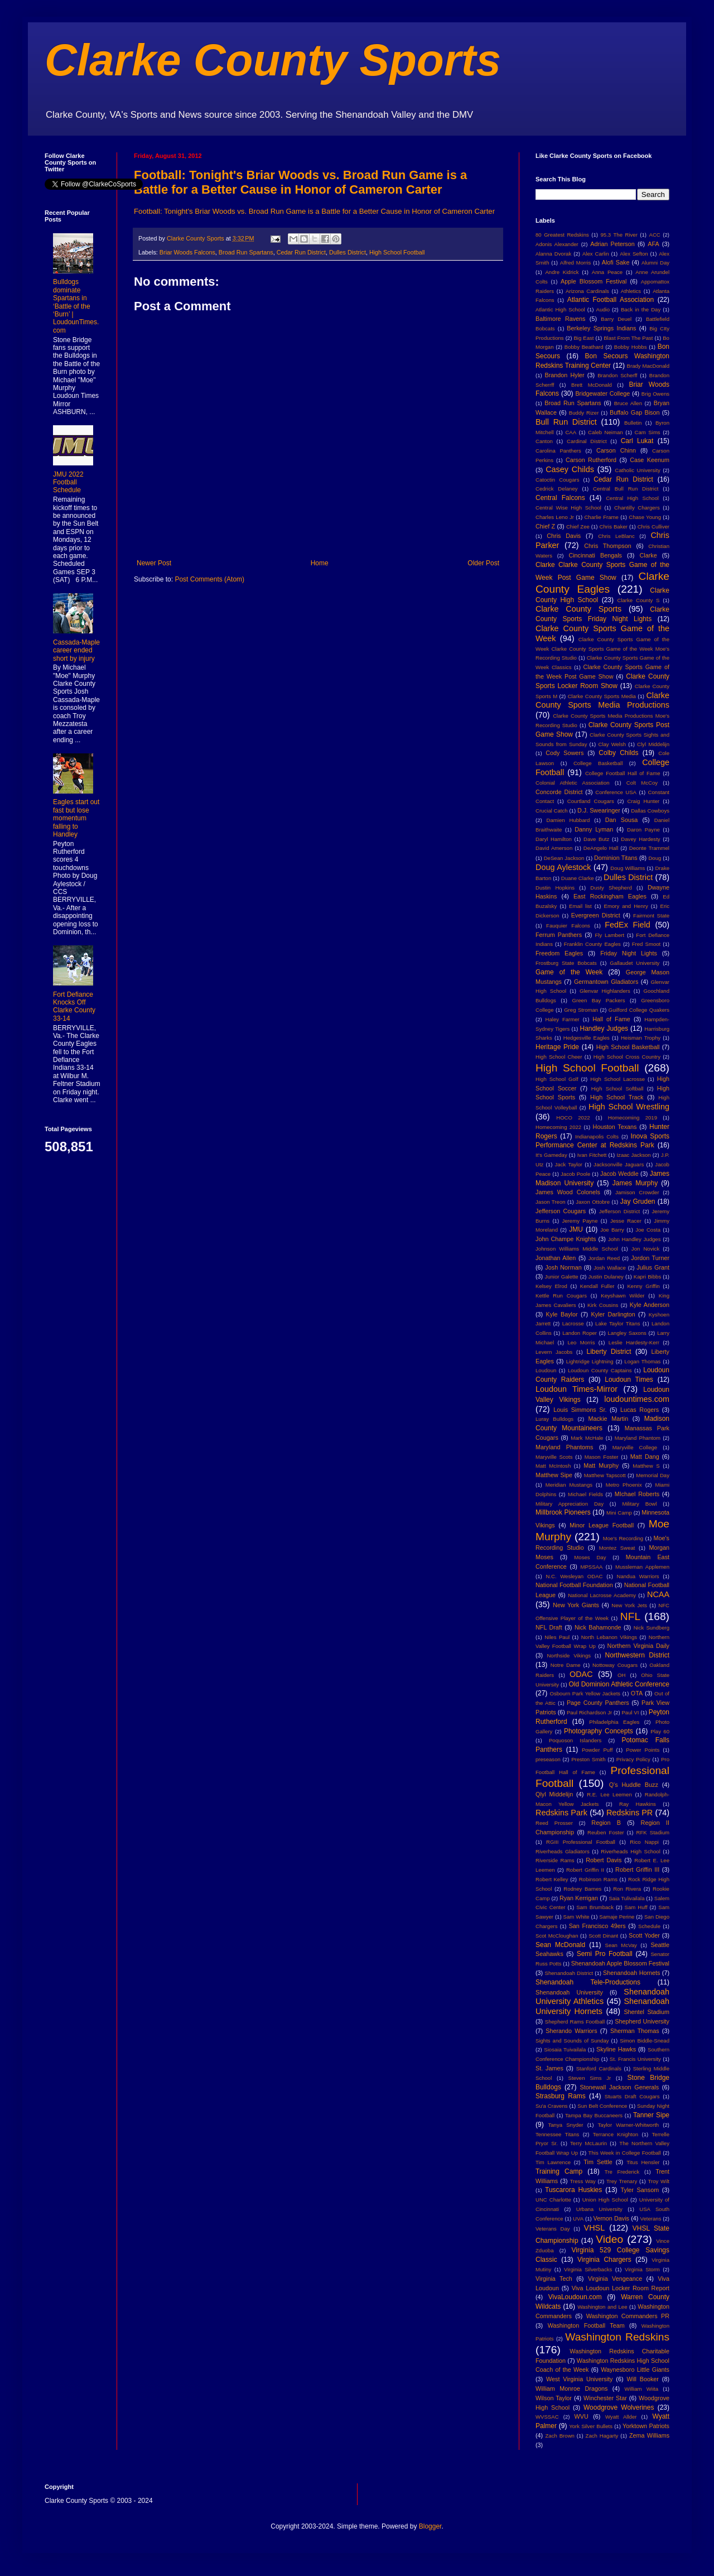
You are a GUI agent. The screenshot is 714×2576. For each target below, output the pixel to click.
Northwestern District (637, 1655)
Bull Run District (566, 421)
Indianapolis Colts (597, 1136)
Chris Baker (614, 526)
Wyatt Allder (621, 2417)
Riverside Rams (555, 1860)
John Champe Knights (566, 1239)
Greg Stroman (581, 1010)
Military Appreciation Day (570, 1504)
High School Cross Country (627, 1057)
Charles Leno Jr (555, 517)
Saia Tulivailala (626, 1898)
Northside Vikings (569, 1655)
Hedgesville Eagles (586, 1038)
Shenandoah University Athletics (602, 1996)
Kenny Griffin (643, 1286)
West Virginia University (579, 2379)
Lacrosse (573, 1323)
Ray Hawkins (637, 1804)
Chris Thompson (607, 545)
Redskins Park (561, 1812)
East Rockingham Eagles (610, 896)
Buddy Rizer (584, 413)
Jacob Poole (575, 1174)
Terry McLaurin (588, 2143)
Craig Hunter (643, 801)
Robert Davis (603, 1860)
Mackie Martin (608, 1418)
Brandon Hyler (565, 375)
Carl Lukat (637, 441)
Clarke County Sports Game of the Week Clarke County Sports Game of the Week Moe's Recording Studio (602, 648)
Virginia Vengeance (615, 2278)
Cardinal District (587, 441)
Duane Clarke (577, 878)
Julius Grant (652, 1267)
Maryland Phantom (637, 1438)
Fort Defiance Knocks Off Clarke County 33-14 (74, 1006)
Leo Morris (581, 1342)
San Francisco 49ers (597, 1926)
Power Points (642, 1750)
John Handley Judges (634, 1239)
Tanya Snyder (565, 2125)
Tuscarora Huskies (573, 2190)
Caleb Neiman (605, 432)
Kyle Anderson (649, 1304)
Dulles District (347, 252)
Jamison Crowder (637, 1192)
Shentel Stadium (646, 2011)
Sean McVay (621, 1945)
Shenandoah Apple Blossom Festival (620, 1963)
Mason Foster (602, 1457)
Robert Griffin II (585, 1870)
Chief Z (545, 526)
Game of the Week (569, 972)
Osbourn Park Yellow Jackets (584, 1693)
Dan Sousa (621, 819)
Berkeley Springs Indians (601, 328)
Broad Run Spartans (246, 252)
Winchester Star (605, 2398)
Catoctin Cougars (557, 480)
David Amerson (554, 848)
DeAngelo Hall (601, 848)
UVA (578, 2218)
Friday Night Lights (628, 953)
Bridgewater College (602, 393)
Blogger (430, 2526)
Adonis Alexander (557, 244)
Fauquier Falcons (568, 925)
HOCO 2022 (573, 1117)
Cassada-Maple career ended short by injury (76, 650)
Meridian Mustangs (569, 1485)
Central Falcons (560, 498)
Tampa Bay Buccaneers (594, 2115)
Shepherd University (642, 2021)
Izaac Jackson (633, 1155)
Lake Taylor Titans (617, 1323)
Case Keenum (649, 459)
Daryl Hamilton (554, 839)
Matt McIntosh (553, 1466)
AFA (653, 244)
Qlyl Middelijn (554, 1794)
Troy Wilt (658, 2181)
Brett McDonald (591, 385)
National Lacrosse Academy (602, 1595)
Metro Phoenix (624, 1485)
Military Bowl (639, 1504)
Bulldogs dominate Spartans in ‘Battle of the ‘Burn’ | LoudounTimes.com (76, 306)
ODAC (581, 1674)
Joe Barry (612, 1230)
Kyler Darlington (613, 1314)
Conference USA (615, 792)
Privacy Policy (633, 1759)
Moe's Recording (623, 1538)
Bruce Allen (628, 403)
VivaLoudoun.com (575, 2297)
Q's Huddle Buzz (633, 1784)
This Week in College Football (624, 2153)
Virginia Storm (642, 2269)
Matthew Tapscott (605, 1475)
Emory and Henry (626, 906)
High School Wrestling (628, 1106)
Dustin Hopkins (555, 888)
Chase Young (645, 517)
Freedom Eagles (559, 953)
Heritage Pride (557, 1047)
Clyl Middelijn (653, 744)
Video (609, 2239)
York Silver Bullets (590, 2426)
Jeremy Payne (579, 1221)
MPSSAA (591, 1567)
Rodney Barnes (582, 1889)
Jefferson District (619, 1211)
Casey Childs (570, 469)
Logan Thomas (642, 1361)
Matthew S (646, 1466)
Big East (583, 338)
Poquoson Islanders (575, 1740)
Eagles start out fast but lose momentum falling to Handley (76, 818)
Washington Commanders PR (627, 2316)
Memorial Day (652, 1475)
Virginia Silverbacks (588, 2269)
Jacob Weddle (619, 1173)
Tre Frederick (622, 2172)
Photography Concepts (598, 1731)
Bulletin (632, 423)
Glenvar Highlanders (605, 991)
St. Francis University (635, 2059)
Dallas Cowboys (650, 811)
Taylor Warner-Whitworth (628, 2125)
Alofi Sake (616, 262)
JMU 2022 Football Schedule (68, 482)
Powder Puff (597, 1750)
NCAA (658, 1594)
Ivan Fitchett (592, 1155)
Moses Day (590, 1557)
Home (320, 563)
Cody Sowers (564, 752)
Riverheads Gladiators (563, 1851)
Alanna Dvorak (553, 254)
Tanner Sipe (651, 2115)
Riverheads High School (630, 1851)
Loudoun (546, 1370)
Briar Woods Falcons (187, 252)
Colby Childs (618, 753)
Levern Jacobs (554, 1352)
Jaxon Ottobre (593, 1202)
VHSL (594, 2227)
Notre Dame (566, 1665)
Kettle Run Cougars (561, 1295)
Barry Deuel (616, 319)
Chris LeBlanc (616, 536)
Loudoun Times (629, 1379)
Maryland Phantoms (564, 1447)
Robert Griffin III (637, 1869)
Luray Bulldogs (554, 1419)
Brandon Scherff (617, 375)
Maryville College (635, 1447)
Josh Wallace (610, 1268)
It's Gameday (551, 1155)
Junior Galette (561, 1276)
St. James (549, 2068)
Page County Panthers (598, 1702)
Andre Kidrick (561, 272)
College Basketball (598, 763)
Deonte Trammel (649, 848)
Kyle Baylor (562, 1314)
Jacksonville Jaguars (619, 1164)
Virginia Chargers (604, 2259)
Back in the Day (640, 309)
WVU (581, 2416)
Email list (580, 906)
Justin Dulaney (606, 1276)
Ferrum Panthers (559, 934)
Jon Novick (645, 1249)
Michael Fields (585, 1494)
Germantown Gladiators (606, 981)
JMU (576, 1229)
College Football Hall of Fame (622, 773)
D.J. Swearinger (598, 810)
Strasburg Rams (561, 2096)
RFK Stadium (652, 1832)
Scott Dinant (603, 1936)
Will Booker (642, 2379)
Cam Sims (647, 432)
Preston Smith (588, 1759)
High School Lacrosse (617, 1079)
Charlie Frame (601, 517)
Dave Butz (596, 839)
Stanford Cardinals (598, 2068)
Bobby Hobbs (630, 347)
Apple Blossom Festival (593, 281)
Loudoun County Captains (600, 1370)
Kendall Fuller (597, 1286)
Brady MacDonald (648, 366)
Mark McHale (587, 1438)
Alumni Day (655, 262)
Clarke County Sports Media (602, 696)
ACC (654, 235)
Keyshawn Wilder (622, 1295)
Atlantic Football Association (610, 300)
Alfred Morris (575, 262)
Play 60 (659, 1731)
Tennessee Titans (557, 2134)
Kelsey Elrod (551, 1286)
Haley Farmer (563, 1019)
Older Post (483, 563)
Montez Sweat (617, 1548)
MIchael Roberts (637, 1494)
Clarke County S (638, 600)
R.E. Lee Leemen (609, 1794)
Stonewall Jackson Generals (619, 2087)
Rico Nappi (644, 1842)
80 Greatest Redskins (562, 235)
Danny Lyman (594, 829)
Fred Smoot (646, 944)
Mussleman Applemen (642, 1567)
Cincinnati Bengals (595, 555)
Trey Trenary (621, 2181)
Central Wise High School (568, 507)
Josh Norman (563, 1267)
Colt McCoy (642, 783)
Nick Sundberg (651, 1628)
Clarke (648, 555)
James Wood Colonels (568, 1192)
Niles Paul (557, 1637)
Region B (606, 1822)
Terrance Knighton (616, 2134)
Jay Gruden (637, 1201)
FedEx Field (627, 924)
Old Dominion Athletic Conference (618, 1684)
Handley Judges (604, 1028)
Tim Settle (597, 2162)
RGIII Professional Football (580, 1842)
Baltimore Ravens (561, 318)
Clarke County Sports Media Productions (602, 700)
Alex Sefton (634, 254)
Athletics (631, 291)
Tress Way (583, 2181)
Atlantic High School (560, 309)
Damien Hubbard (568, 820)
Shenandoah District (569, 1973)
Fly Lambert (609, 935)
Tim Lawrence (553, 2162)
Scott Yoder (644, 1935)
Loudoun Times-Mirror (576, 1389)
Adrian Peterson (612, 244)
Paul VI (630, 1712)
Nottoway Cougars (615, 1665)
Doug (654, 858)
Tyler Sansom (640, 2189)
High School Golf (557, 1079)
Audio (603, 309)
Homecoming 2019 (632, 1117)
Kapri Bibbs (647, 1276)
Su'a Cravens (552, 2106)
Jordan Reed (604, 1258)
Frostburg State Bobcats (566, 963)
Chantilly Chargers (637, 507)
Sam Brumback (595, 1907)
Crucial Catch (552, 811)
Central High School (632, 498)
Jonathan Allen (556, 1258)
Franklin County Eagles (592, 944)
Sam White (576, 1917)
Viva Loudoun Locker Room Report (620, 2288)
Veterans (651, 2218)
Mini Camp (619, 1513)
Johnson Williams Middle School (577, 1249)
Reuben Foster (605, 1832)
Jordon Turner (650, 1258)
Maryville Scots (554, 1457)
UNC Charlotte (553, 2200)
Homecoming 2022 (558, 1127)
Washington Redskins (617, 2337)
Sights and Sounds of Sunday (572, 2040)
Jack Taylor (568, 1164)
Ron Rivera (627, 1889)
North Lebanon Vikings (609, 1637)
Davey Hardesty (640, 839)
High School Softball (617, 1088)
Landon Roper (579, 1333)
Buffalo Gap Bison (634, 412)
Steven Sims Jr (589, 2078)
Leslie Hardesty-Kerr (634, 1342)
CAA (570, 432)
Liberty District (609, 1352)
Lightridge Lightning (590, 1361)
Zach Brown (559, 2436)
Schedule (649, 1926)
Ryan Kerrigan (578, 1898)
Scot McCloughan (557, 1936)
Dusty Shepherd (610, 888)
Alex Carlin (595, 254)
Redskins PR (629, 1812)
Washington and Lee (602, 2307)
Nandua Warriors (638, 1576)
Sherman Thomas (634, 2030)
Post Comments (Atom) (209, 579)
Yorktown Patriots (646, 2426)
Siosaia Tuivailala (565, 2049)
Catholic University (637, 470)
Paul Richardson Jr (589, 1712)
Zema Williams (649, 2435)
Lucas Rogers (639, 1409)
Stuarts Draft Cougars (632, 2096)
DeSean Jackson (564, 858)
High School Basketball (628, 1047)
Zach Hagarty (602, 2436)
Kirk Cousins (602, 1305)
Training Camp (559, 2171)
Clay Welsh (612, 744)
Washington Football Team (586, 2325)
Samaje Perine (616, 1917)
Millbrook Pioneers (563, 1512)
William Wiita (641, 2389)
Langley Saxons (626, 1333)
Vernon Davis (611, 2218)
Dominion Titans (616, 857)
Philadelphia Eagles (614, 1722)
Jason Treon (551, 1202)
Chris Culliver (653, 526)
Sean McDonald (560, 1945)
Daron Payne (643, 829)
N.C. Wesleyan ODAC (574, 1576)
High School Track (616, 1097)
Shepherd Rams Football (575, 2021)
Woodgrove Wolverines (618, 2407)
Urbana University (599, 2209)
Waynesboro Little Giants (635, 2369)
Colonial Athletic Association (573, 783)
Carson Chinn (616, 450)
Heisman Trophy (640, 1038)
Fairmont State (651, 915)
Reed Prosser (554, 1823)
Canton (544, 441)
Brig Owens (655, 394)
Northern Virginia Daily (638, 1645)
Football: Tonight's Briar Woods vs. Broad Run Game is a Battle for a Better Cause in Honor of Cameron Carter (300, 182)
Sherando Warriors (571, 2030)
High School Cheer (559, 1057)
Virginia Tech (554, 2278)
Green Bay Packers (598, 1000)
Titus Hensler (642, 2162)
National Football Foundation (574, 1585)
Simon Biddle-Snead (644, 2040)
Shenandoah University (569, 1992)
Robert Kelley (552, 1879)
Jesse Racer (625, 1221)
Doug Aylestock (563, 867)
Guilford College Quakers (639, 1010)
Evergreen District (595, 915)
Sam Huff (636, 1907)
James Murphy (635, 1183)
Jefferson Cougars (561, 1211)
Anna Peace (607, 272)
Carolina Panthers (558, 451)
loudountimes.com (636, 1399)
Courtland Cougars (590, 801)
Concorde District (559, 792)
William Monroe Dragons (571, 2388)
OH (621, 1675)
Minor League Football (602, 1525)
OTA (637, 1693)
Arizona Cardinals (587, 291)
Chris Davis (564, 535)
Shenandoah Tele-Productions (588, 1982)
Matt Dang (644, 1456)
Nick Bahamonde (598, 1627)
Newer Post (154, 563)
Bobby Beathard (584, 347)
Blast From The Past (628, 338)
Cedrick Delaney (557, 489)
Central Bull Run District (625, 489)
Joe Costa (647, 1230)
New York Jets (629, 1605)
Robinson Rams (598, 1879)
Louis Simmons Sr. (579, 1409)
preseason (548, 1759)
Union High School (605, 2200)
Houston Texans (615, 1126)
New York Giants (576, 1605)
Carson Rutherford (591, 459)
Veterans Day (553, 2229)
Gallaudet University (634, 963)
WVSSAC (547, 2417)
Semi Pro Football (605, 1954)
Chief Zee (578, 526)
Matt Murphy (601, 1465)
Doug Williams (627, 868)
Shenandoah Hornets (631, 1972)
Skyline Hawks (616, 2049)
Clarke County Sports (273, 60)
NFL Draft (549, 1627)
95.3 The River (619, 235)
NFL (630, 1616)
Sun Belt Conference (602, 2106)
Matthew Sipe (554, 1475)
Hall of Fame (611, 1019)
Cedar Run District (301, 252)
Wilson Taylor (554, 2398)
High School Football (397, 252)
